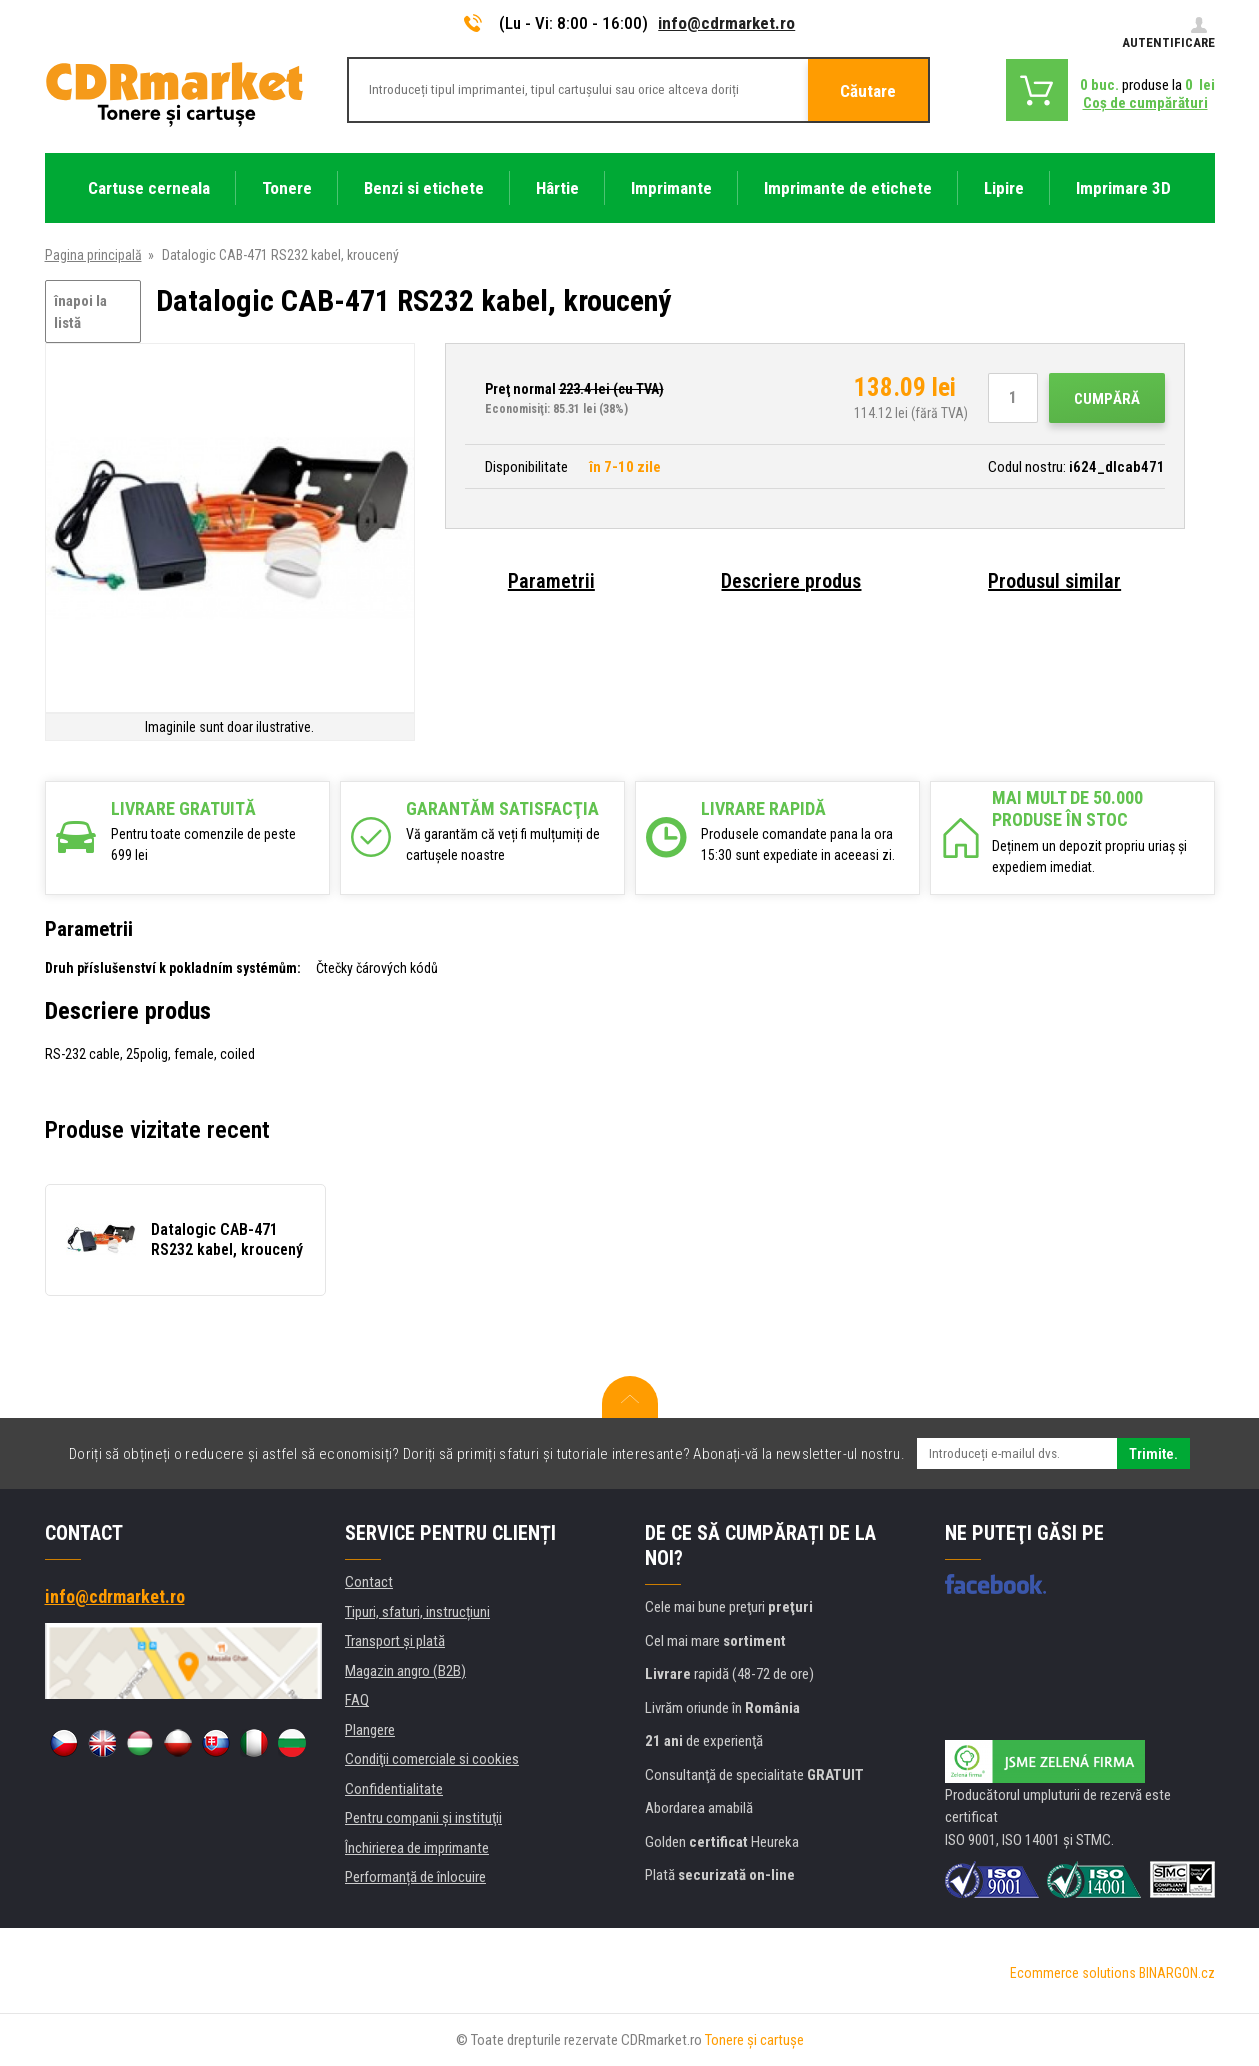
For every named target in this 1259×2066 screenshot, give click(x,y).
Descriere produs (791, 581)
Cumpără (1107, 399)
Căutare (868, 91)
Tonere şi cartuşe (754, 2040)
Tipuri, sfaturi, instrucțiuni (417, 1612)
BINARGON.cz (1177, 1973)
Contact (369, 1582)
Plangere (370, 1730)
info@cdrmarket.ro (726, 23)
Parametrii (551, 581)
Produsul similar (1054, 581)
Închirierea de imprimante (417, 1848)
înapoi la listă (80, 312)
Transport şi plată (395, 1641)
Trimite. (1153, 1454)
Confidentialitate (394, 1789)
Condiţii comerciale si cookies (432, 1759)
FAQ (357, 1700)
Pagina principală (93, 255)
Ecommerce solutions (1073, 1973)
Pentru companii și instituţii (423, 1818)
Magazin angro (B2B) (405, 1671)
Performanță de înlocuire (415, 1877)
